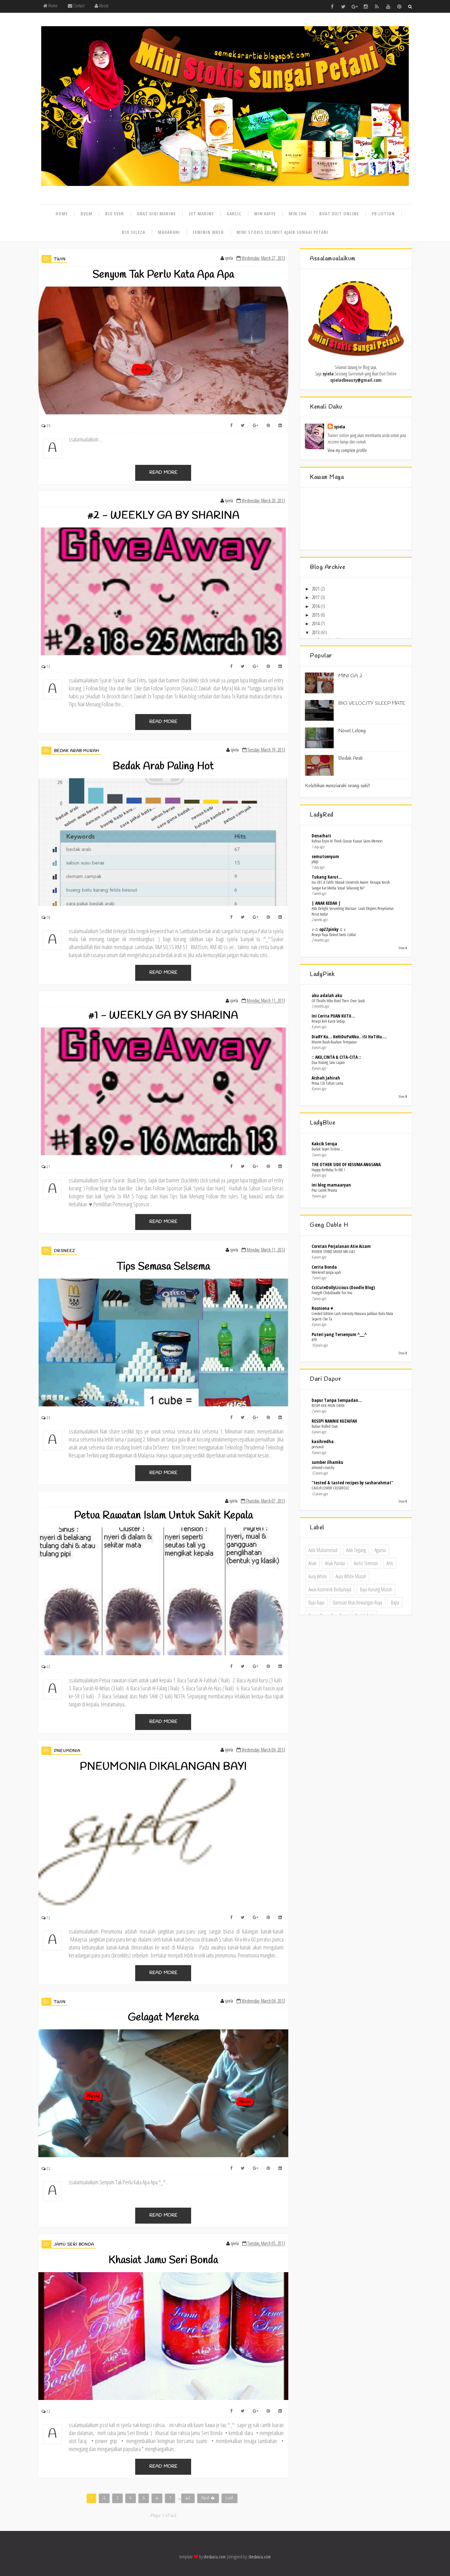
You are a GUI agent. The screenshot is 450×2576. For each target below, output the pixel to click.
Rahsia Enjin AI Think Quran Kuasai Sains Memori (347, 841)
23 (48, 1417)
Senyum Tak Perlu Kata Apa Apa (163, 275)
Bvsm (86, 214)
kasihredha (323, 1441)
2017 (316, 597)
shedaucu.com (215, 2557)
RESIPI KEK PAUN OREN (328, 1405)
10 (48, 917)
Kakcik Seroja (324, 1144)
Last (229, 2498)
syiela (339, 427)
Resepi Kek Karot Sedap (328, 1021)
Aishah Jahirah (326, 1078)
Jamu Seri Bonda (74, 2244)
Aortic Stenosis (366, 1563)
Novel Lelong (352, 730)
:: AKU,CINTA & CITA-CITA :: (336, 1057)
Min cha (297, 214)
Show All (403, 948)
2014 (316, 623)
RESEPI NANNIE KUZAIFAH (334, 1421)
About (101, 6)
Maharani (169, 232)
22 (48, 1666)
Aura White (317, 1576)
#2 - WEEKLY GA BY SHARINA (163, 516)
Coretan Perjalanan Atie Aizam (341, 1246)
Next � (208, 2498)
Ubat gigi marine (156, 214)
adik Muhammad (323, 1550)
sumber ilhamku (327, 1462)
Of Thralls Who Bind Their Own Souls (338, 1000)
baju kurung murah (376, 1589)
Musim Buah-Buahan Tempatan (334, 1042)
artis (389, 1563)
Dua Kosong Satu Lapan (328, 1062)
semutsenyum (325, 856)
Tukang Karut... (327, 877)
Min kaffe (265, 214)
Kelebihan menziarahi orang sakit (337, 785)
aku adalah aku (327, 995)
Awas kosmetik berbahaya (329, 1589)
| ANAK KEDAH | (326, 903)
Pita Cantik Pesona (324, 1190)
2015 (316, 615)
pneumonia (67, 1751)
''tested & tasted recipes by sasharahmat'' (352, 1483)
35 (48, 425)
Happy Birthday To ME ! (328, 1170)
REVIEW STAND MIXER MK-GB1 (333, 1251)
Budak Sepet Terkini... (327, 1149)
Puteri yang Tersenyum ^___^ (339, 1334)
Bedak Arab (350, 758)
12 (48, 666)
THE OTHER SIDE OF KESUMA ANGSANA (346, 1164)
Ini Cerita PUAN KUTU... (333, 1016)
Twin (60, 259)
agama (380, 1550)
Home (50, 6)
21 (48, 1166)
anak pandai (335, 1563)
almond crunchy (323, 1467)
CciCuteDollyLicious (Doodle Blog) (343, 1287)
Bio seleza (133, 232)
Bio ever (114, 214)
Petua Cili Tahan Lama (327, 1083)
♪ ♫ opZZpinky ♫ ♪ (329, 929)
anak (312, 1563)
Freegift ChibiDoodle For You (332, 1293)
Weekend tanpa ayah (326, 1272)
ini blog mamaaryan (331, 1185)
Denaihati (321, 836)
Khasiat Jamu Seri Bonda (163, 2260)
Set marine (201, 214)
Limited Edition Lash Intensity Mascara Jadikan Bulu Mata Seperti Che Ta (352, 1316)
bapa (395, 1602)
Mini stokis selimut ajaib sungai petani (283, 232)
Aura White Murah (351, 1576)
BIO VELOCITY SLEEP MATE (372, 703)
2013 (316, 632)
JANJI (315, 862)
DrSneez (64, 1251)
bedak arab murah (76, 751)
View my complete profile (347, 450)
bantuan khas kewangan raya (357, 1602)
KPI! (314, 1339)
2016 (316, 606)
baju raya (316, 1602)
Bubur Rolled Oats (325, 1426)
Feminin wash (208, 232)
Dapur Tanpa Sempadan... (337, 1400)
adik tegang (356, 1550)
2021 (316, 589)
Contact (76, 6)
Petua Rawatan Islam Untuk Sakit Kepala (163, 1516)
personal (318, 1446)
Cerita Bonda (324, 1267)
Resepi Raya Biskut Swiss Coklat (334, 934)
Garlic (234, 214)
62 (187, 2498)
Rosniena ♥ (322, 1308)
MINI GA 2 (350, 676)
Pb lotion (383, 214)
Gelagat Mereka (163, 2018)
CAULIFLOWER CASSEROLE (330, 1488)
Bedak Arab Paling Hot (163, 766)
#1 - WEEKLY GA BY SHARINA (163, 1016)
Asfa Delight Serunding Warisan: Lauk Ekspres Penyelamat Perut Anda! (352, 911)
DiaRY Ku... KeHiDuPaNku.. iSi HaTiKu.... (349, 1037)
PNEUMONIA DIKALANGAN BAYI (163, 1767)
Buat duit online (339, 214)
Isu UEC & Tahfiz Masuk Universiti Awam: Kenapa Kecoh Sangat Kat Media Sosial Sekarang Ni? (351, 884)
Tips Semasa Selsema (163, 1267)
